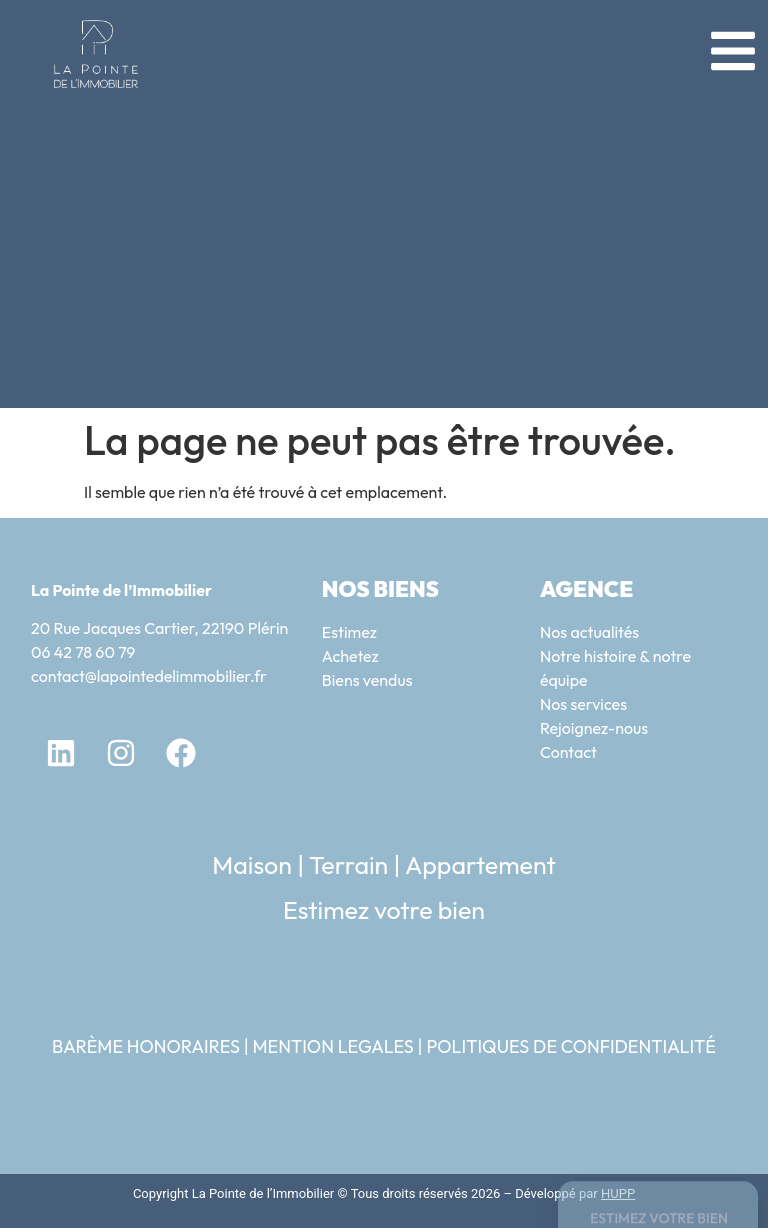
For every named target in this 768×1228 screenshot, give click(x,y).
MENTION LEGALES (332, 1046)
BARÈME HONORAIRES (146, 1046)
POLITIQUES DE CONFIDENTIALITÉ (571, 1046)
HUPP (618, 1193)
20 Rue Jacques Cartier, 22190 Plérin (159, 628)
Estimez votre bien (384, 910)
